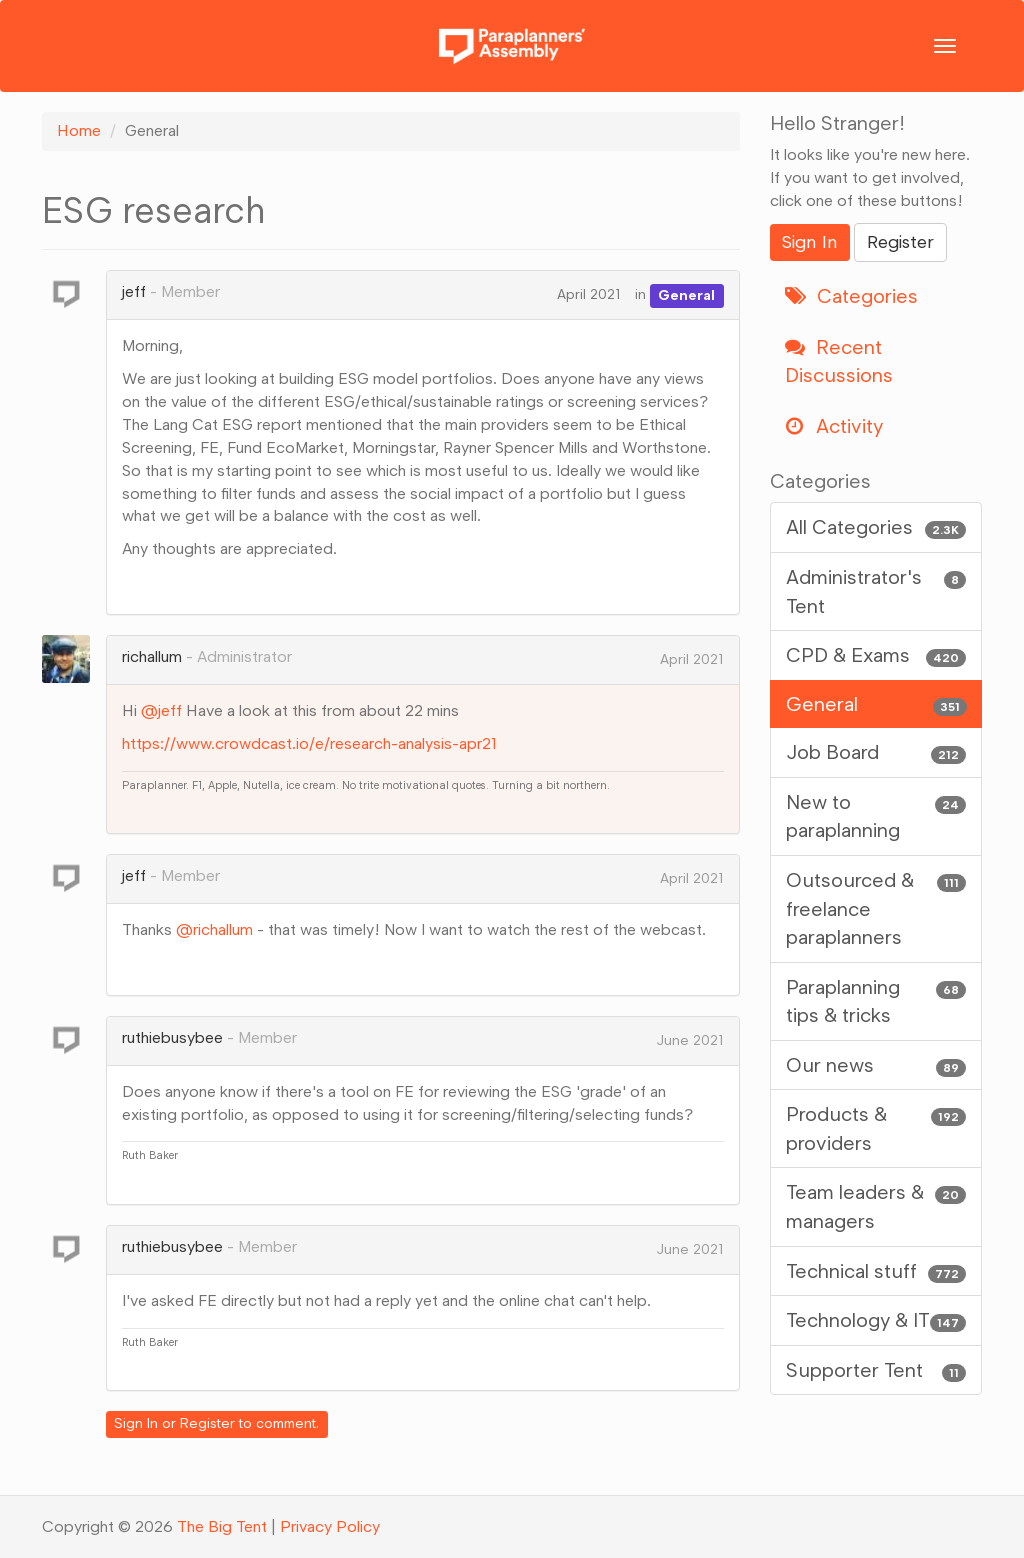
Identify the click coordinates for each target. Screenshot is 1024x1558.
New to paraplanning (876, 815)
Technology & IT (876, 1320)
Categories (851, 296)
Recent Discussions (839, 361)
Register (207, 1423)
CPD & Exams (876, 655)
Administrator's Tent (876, 590)
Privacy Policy (330, 1526)
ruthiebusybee (172, 1037)
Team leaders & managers (876, 1205)
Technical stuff (876, 1271)
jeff (134, 291)
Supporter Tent (876, 1370)
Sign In (136, 1423)
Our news (876, 1065)
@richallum (214, 929)
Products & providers (876, 1127)
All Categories (876, 527)
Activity (834, 426)
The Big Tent (222, 1526)
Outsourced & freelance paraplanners (876, 907)
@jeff (161, 710)
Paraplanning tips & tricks (876, 1000)
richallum (152, 656)
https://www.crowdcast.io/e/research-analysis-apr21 (309, 743)
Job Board (876, 752)
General (686, 294)
